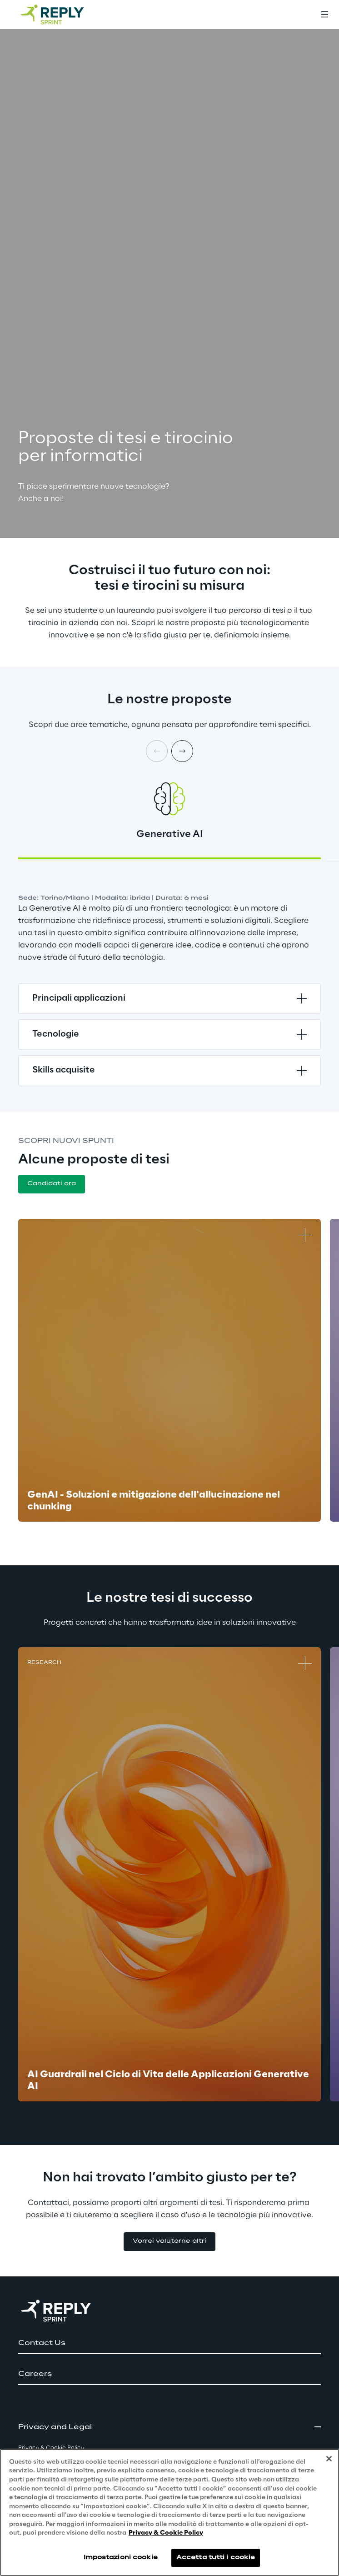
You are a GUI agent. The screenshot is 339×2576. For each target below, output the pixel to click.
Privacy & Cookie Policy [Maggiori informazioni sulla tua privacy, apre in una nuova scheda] (166, 2533)
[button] (51, 1184)
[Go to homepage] (61, 14)
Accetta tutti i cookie (215, 2558)
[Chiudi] (329, 2459)
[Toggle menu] (324, 14)
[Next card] (182, 751)
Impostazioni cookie (121, 2558)
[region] (169, 2512)
